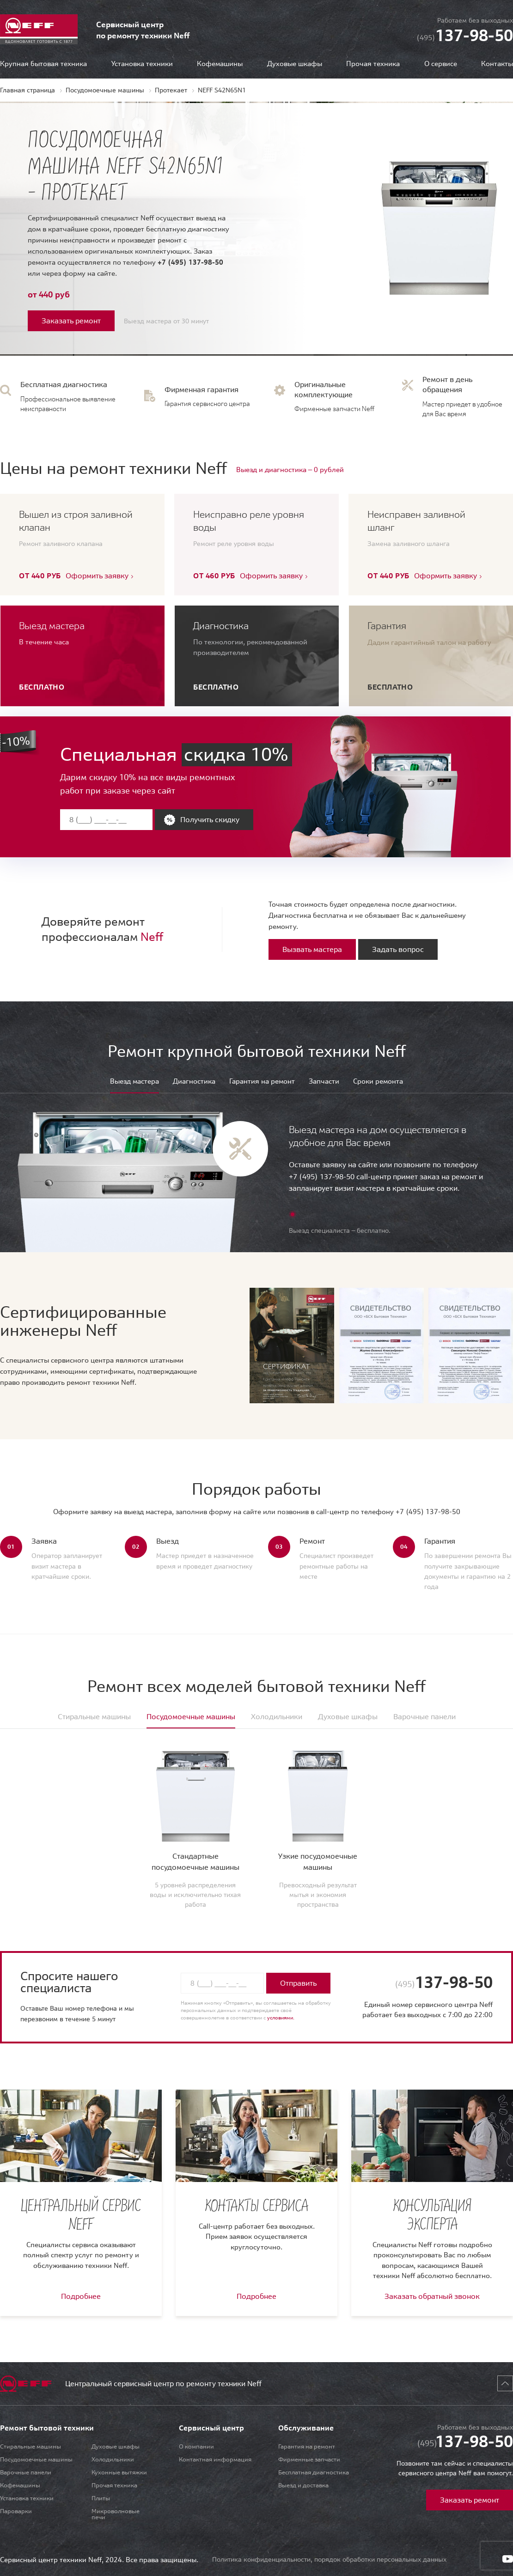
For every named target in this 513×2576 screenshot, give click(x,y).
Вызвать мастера (312, 949)
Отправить (298, 1983)
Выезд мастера (134, 1081)
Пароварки (16, 2511)
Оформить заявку (97, 575)
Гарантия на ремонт (262, 1081)
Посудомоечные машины (36, 2459)
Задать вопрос (398, 949)
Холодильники (113, 2459)
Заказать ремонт (71, 320)
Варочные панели (25, 2472)
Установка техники (142, 64)
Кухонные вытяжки (119, 2472)
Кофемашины (220, 64)
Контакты (497, 64)
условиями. (280, 2018)
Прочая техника (373, 64)
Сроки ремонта (378, 1081)
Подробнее (81, 2296)
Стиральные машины (30, 2446)
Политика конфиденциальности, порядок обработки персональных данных (329, 2559)
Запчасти (324, 1081)
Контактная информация (215, 2459)
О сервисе (440, 64)
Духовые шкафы (294, 64)
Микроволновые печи (116, 2514)
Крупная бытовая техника (43, 64)
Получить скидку (209, 819)
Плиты (101, 2498)
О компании (196, 2446)
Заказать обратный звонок (432, 2296)
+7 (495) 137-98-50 (190, 262)
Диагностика (194, 1081)
